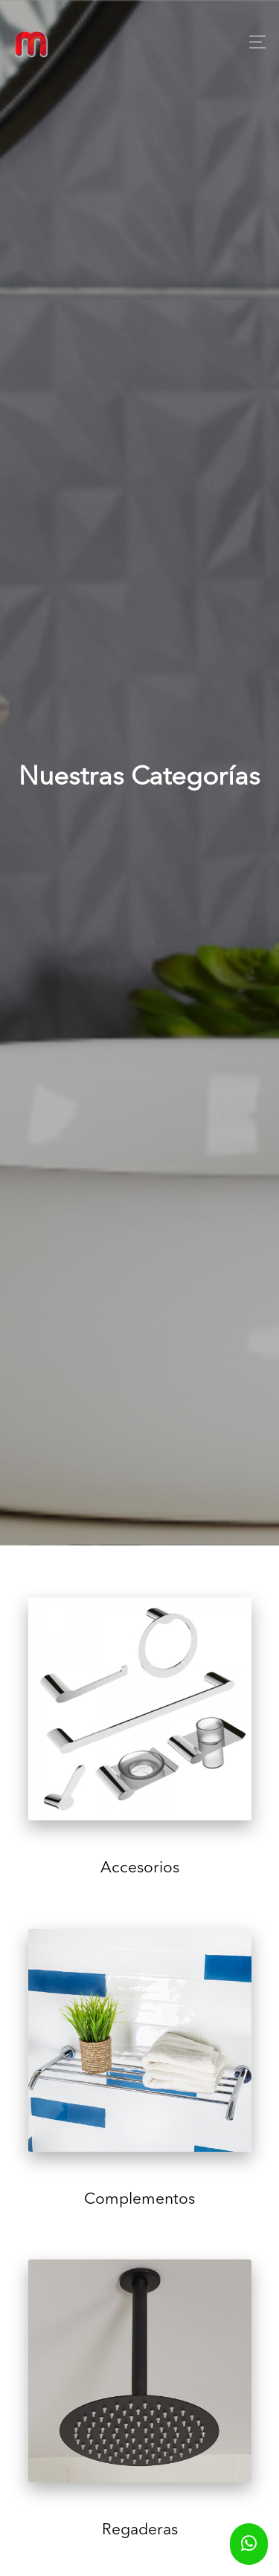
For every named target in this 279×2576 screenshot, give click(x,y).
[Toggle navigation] (253, 42)
